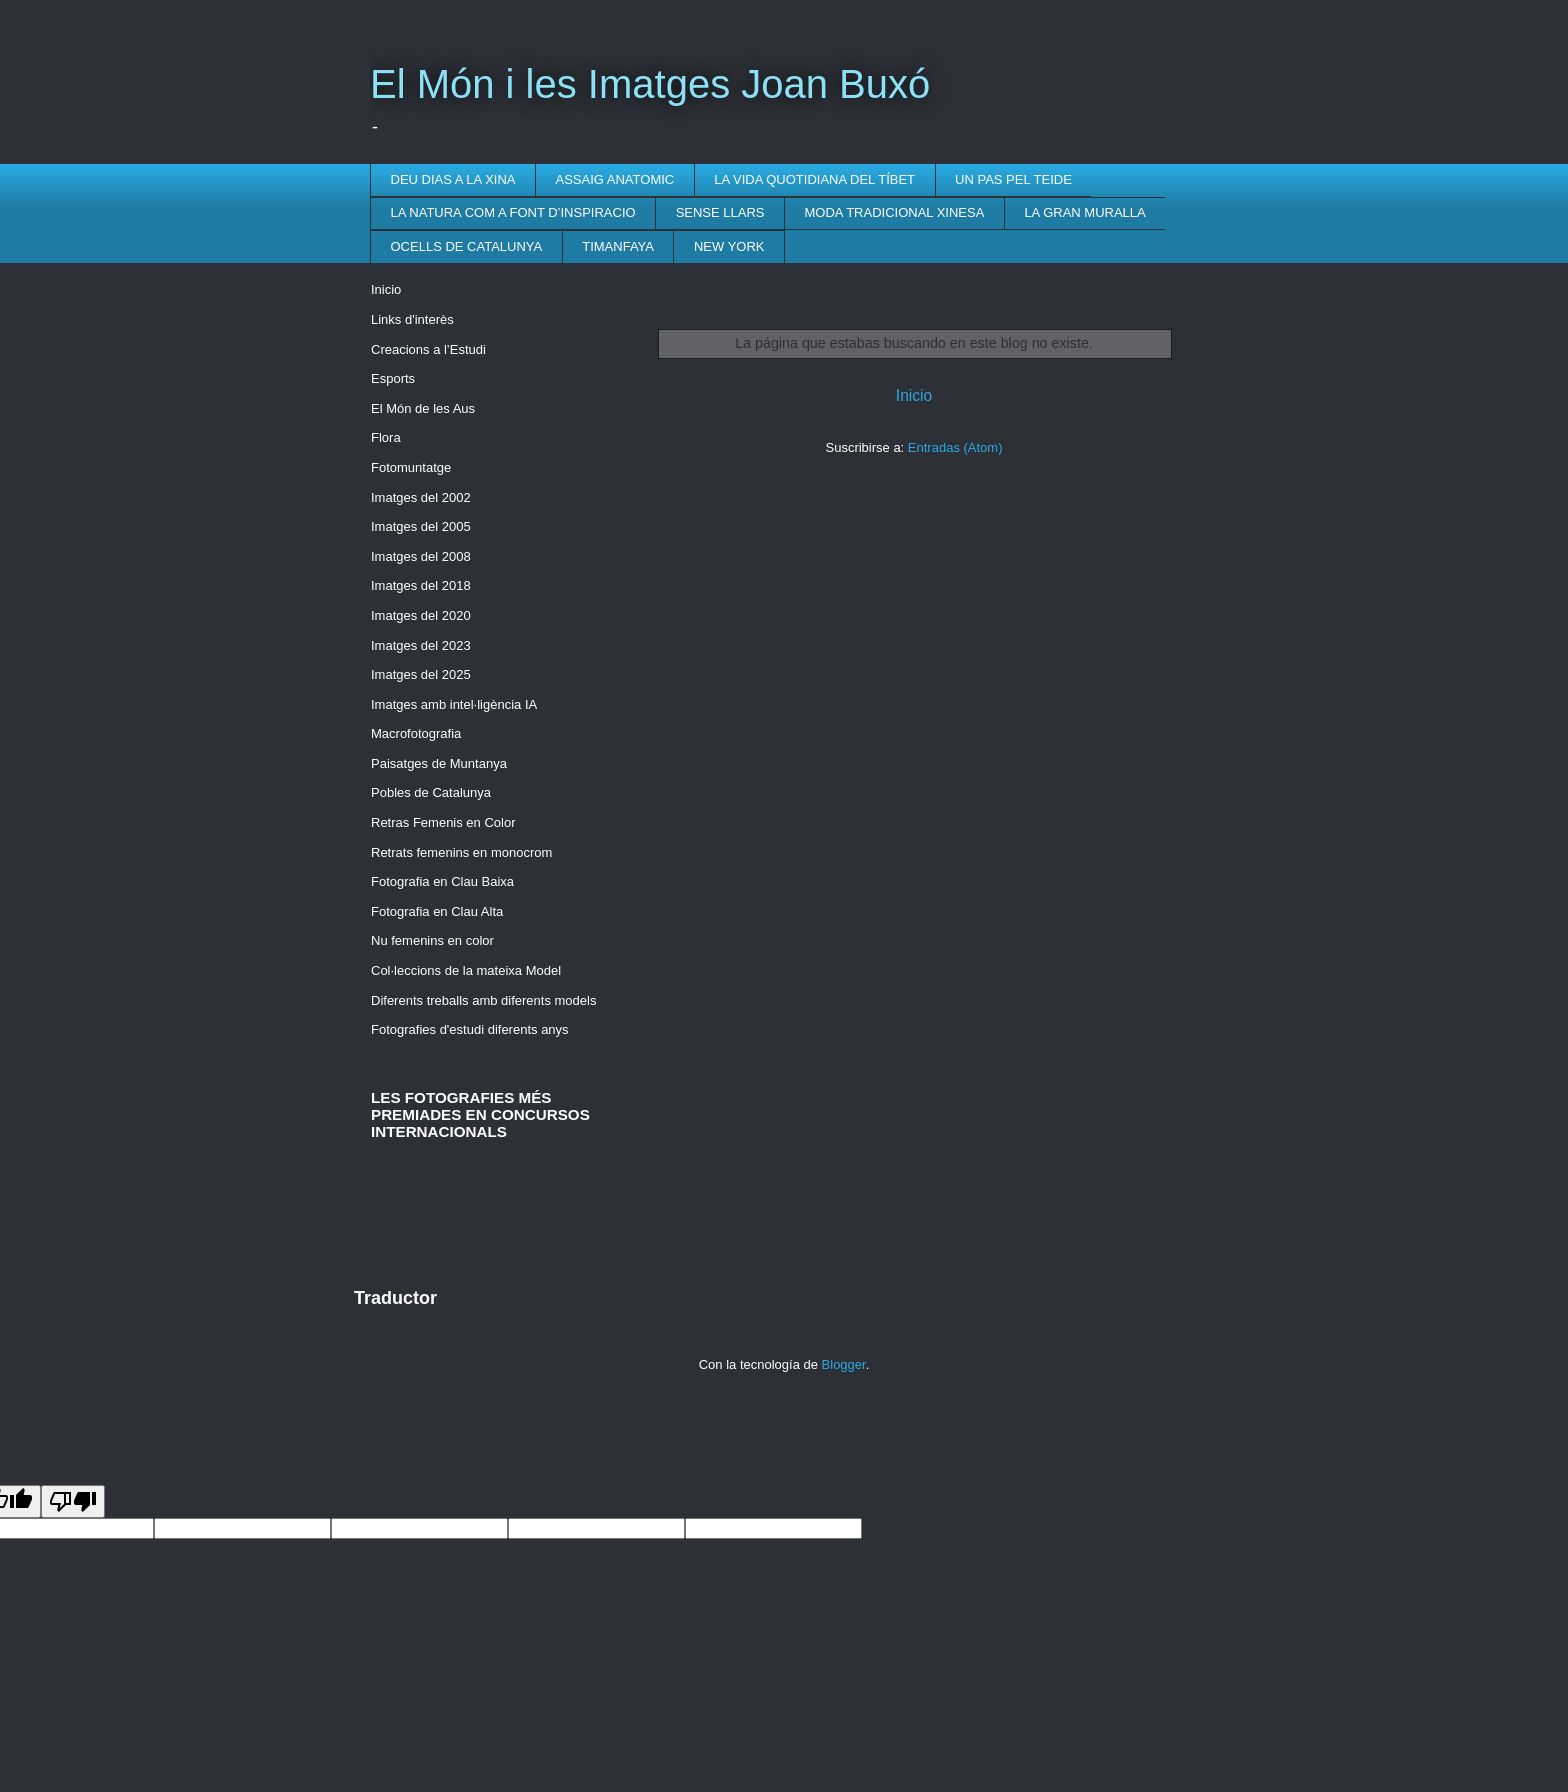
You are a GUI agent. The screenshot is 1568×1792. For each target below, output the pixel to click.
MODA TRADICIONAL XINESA (895, 212)
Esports (393, 378)
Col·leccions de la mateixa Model (466, 970)
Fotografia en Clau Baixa (442, 881)
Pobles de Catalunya (431, 792)
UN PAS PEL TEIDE (1013, 179)
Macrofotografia (416, 733)
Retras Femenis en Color (443, 822)
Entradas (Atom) (955, 447)
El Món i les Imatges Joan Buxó (650, 84)
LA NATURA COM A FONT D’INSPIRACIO (513, 212)
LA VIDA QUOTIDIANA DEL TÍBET (814, 179)
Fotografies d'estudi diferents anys (470, 1029)
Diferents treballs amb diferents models (483, 1000)
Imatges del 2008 (421, 556)
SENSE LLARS (720, 212)
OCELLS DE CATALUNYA (467, 246)
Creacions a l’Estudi (428, 349)
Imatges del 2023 (421, 645)
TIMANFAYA (618, 246)
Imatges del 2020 (421, 615)
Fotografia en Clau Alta (437, 911)
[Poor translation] (73, 1501)
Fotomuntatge (411, 467)
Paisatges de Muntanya (439, 763)
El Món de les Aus (423, 408)
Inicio (914, 395)
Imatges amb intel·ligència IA (454, 704)
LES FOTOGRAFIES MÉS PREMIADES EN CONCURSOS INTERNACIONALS (480, 1114)
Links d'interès (412, 319)
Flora (386, 437)
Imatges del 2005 (421, 526)
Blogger (844, 1364)
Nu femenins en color (432, 940)
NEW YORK (729, 246)
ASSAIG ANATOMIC (615, 179)
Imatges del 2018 (421, 585)
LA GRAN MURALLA (1084, 212)
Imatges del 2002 (421, 497)
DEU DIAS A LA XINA (453, 179)
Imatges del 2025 (421, 674)
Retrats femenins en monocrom (461, 852)
